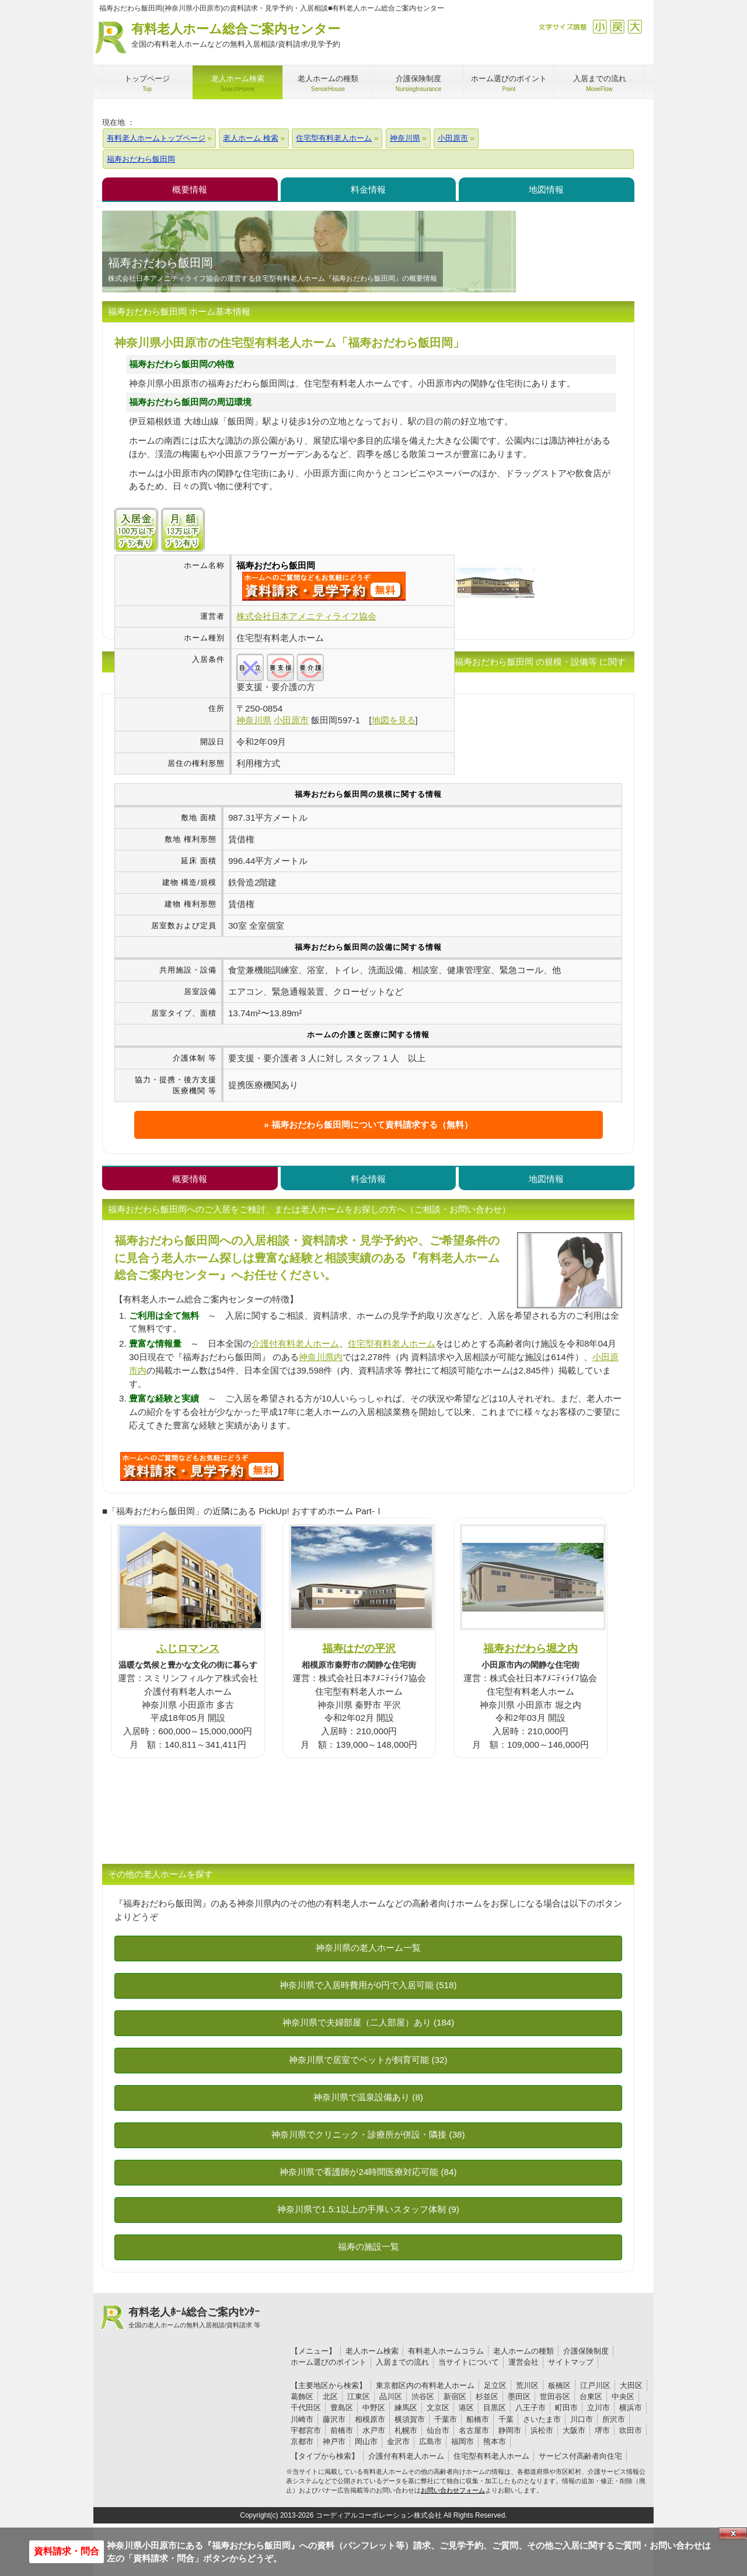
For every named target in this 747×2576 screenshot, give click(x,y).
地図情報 (546, 189)
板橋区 (559, 2385)
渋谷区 (422, 2396)
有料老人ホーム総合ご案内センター (235, 36)
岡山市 (366, 2441)
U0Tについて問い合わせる (202, 1466)
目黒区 (494, 2407)
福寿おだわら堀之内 (530, 1648)
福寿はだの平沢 (359, 1648)
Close (733, 2533)
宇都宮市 (306, 2430)
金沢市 (398, 2441)
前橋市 (341, 2430)
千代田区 (306, 2407)
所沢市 (613, 2419)
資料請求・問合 (66, 2551)
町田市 (566, 2407)
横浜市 (630, 2407)
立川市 (598, 2407)
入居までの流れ (402, 2362)
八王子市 (530, 2407)
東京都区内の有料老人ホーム (425, 2385)
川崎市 (302, 2419)
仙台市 (438, 2430)
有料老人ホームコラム (446, 2351)
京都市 (302, 2441)
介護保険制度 (586, 2351)
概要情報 (189, 189)
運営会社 (523, 2362)
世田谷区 (555, 2396)
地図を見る (394, 720)
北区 (330, 2396)
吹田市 (630, 2430)
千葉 (506, 2419)
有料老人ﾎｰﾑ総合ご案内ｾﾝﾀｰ (194, 2318)
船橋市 (477, 2419)
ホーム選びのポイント (328, 2362)
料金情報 (368, 189)
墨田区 (519, 2396)
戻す (617, 26)
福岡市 (462, 2441)
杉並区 (487, 2396)
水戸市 (373, 2430)
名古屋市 (474, 2430)
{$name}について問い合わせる (324, 586)
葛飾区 (302, 2396)
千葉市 (445, 2419)
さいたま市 (542, 2419)
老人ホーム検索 (372, 2351)
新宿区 (455, 2396)
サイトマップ (571, 2362)
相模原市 (370, 2419)
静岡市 (509, 2430)
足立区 (495, 2385)
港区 (466, 2407)
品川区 (390, 2396)
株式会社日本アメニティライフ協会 (306, 616)
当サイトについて (468, 2362)
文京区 (438, 2407)
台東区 (591, 2396)
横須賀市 (410, 2419)
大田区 (631, 2385)
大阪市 (574, 2430)
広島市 (430, 2441)
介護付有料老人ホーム (295, 1343)
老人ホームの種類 (523, 2351)
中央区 (623, 2396)
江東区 (358, 2396)
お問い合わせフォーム (453, 2490)
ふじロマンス (187, 1648)
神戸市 (334, 2441)
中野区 (373, 2407)
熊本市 (494, 2441)
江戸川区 (595, 2385)
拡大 (634, 26)
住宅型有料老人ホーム (391, 1343)
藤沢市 (334, 2419)
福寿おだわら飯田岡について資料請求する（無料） (372, 1125)
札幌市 (406, 2430)
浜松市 (541, 2430)
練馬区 (406, 2407)
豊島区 (341, 2407)
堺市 (602, 2430)
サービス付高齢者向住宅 (580, 2456)
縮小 (599, 26)
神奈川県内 (321, 1357)
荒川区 (527, 2385)
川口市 (581, 2419)
